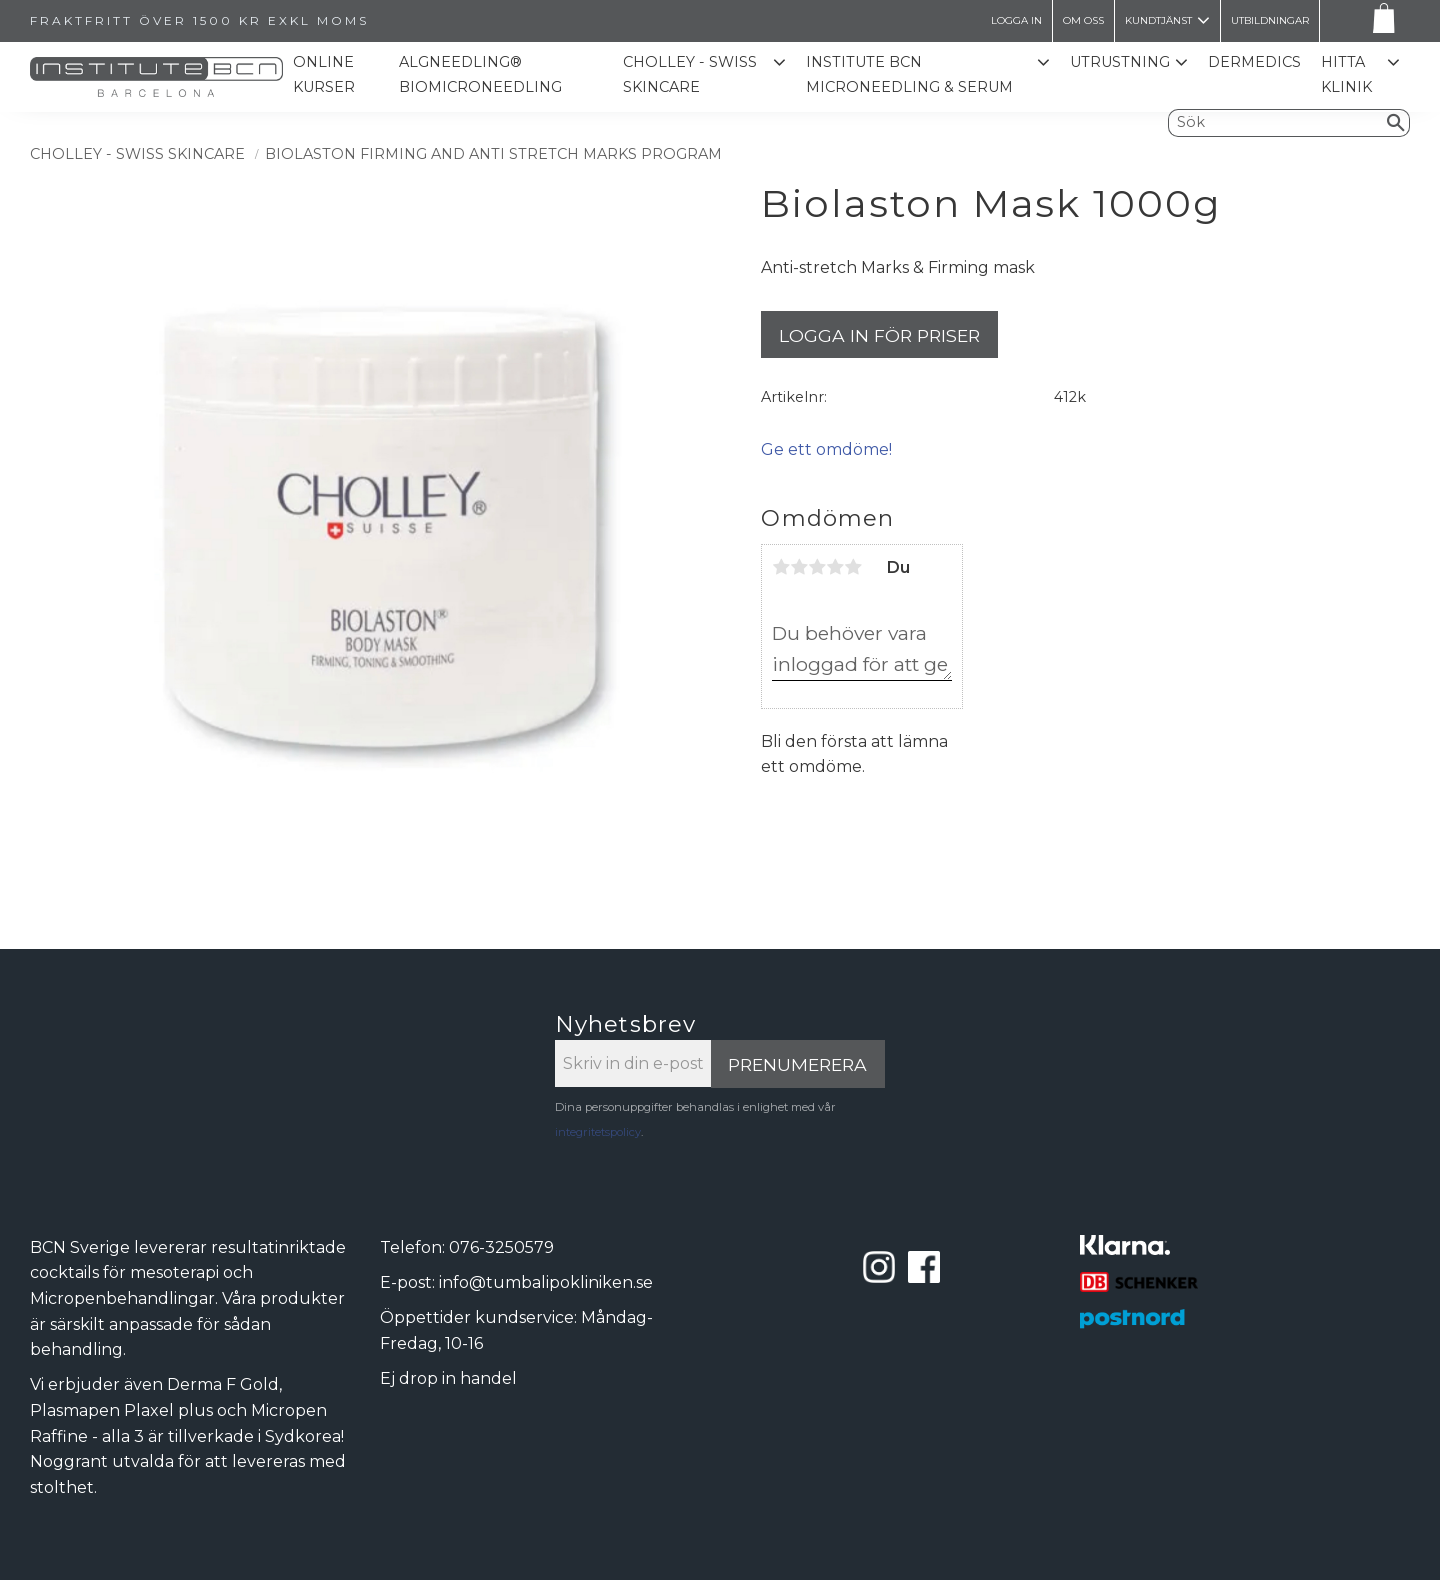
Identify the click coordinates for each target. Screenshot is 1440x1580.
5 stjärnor (853, 567)
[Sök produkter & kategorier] (1276, 123)
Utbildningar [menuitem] (1270, 20)
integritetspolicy (598, 1132)
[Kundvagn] (1380, 21)
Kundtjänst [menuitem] (1158, 20)
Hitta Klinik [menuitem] (1346, 75)
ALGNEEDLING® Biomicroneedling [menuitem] (481, 75)
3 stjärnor (817, 567)
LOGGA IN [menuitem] (1016, 20)
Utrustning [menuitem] (1120, 62)
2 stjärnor (799, 567)
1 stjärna (781, 567)
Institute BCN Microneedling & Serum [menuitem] (910, 75)
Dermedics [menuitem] (1254, 62)
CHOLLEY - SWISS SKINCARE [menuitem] (691, 75)
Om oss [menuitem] (1083, 20)
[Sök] (1396, 123)
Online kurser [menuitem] (325, 75)
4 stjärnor (835, 567)
